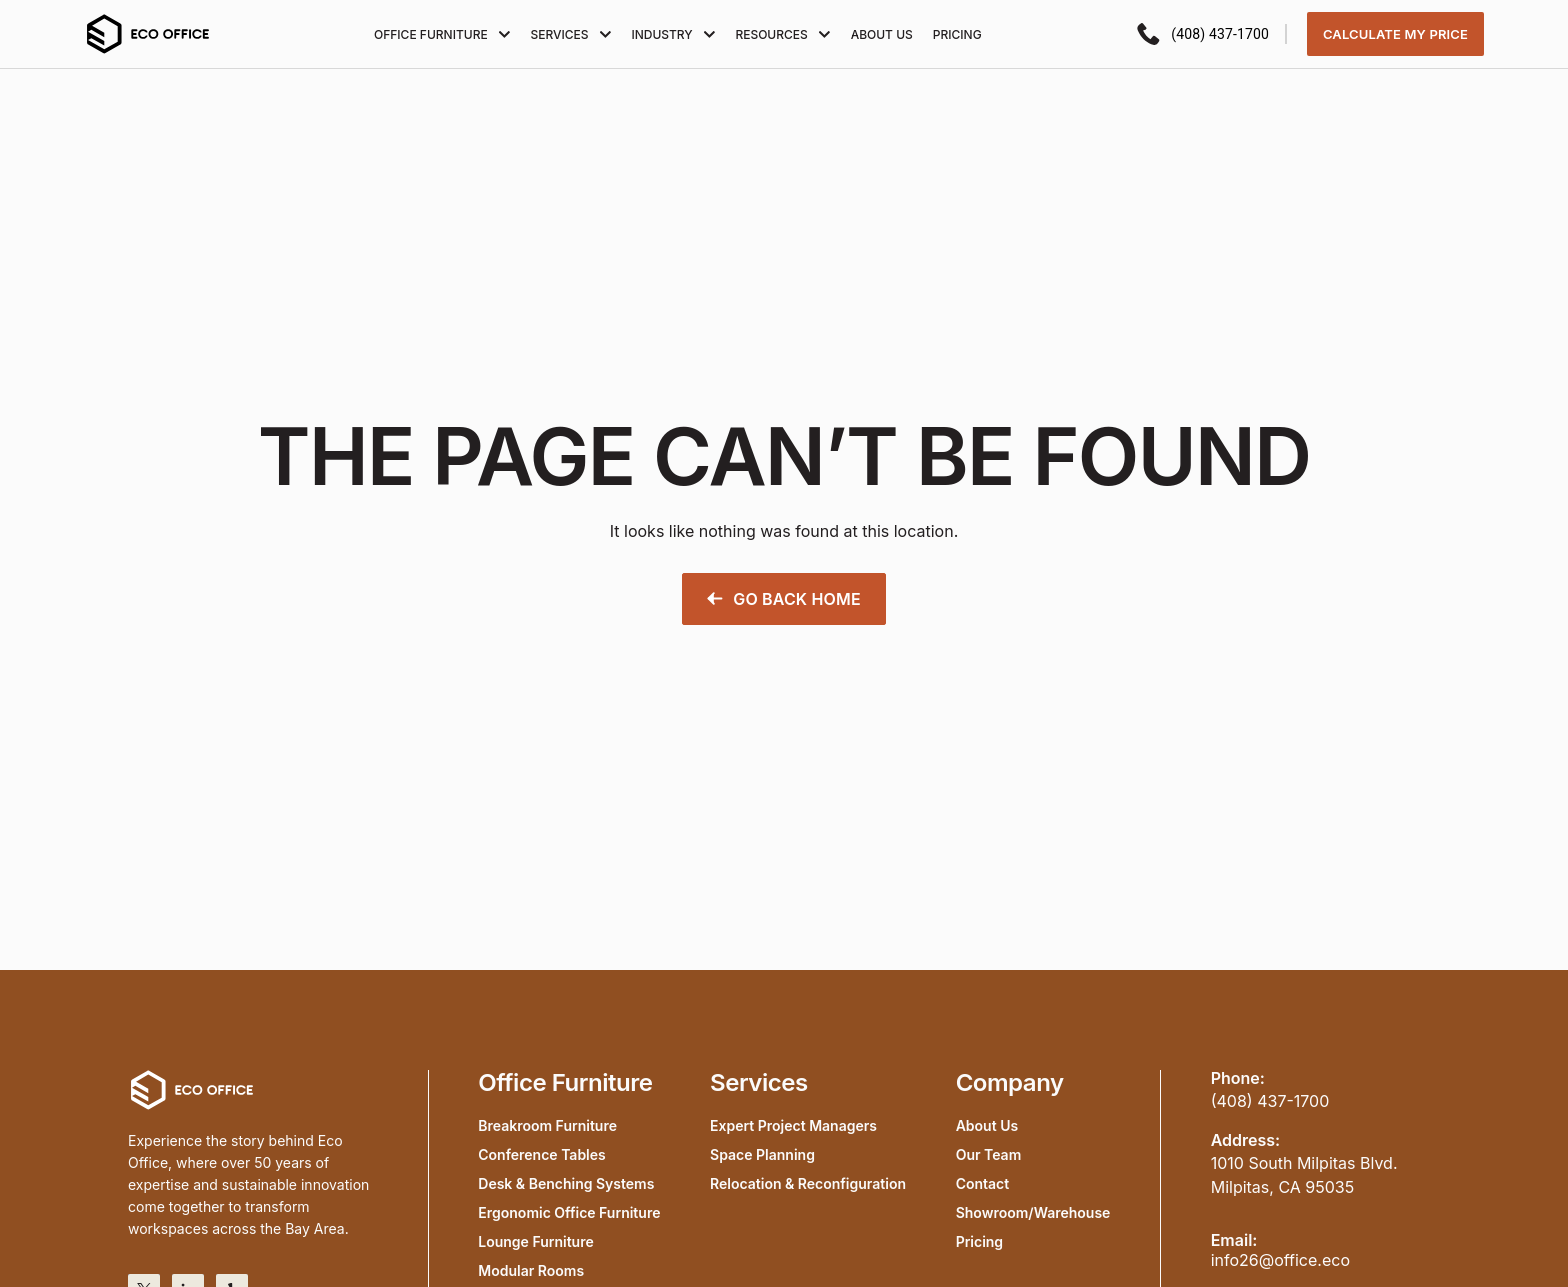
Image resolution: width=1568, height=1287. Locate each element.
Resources (782, 34)
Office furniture (442, 34)
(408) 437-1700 (1270, 1101)
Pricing (957, 34)
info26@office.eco (1280, 1260)
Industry (673, 34)
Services (570, 34)
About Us (882, 34)
